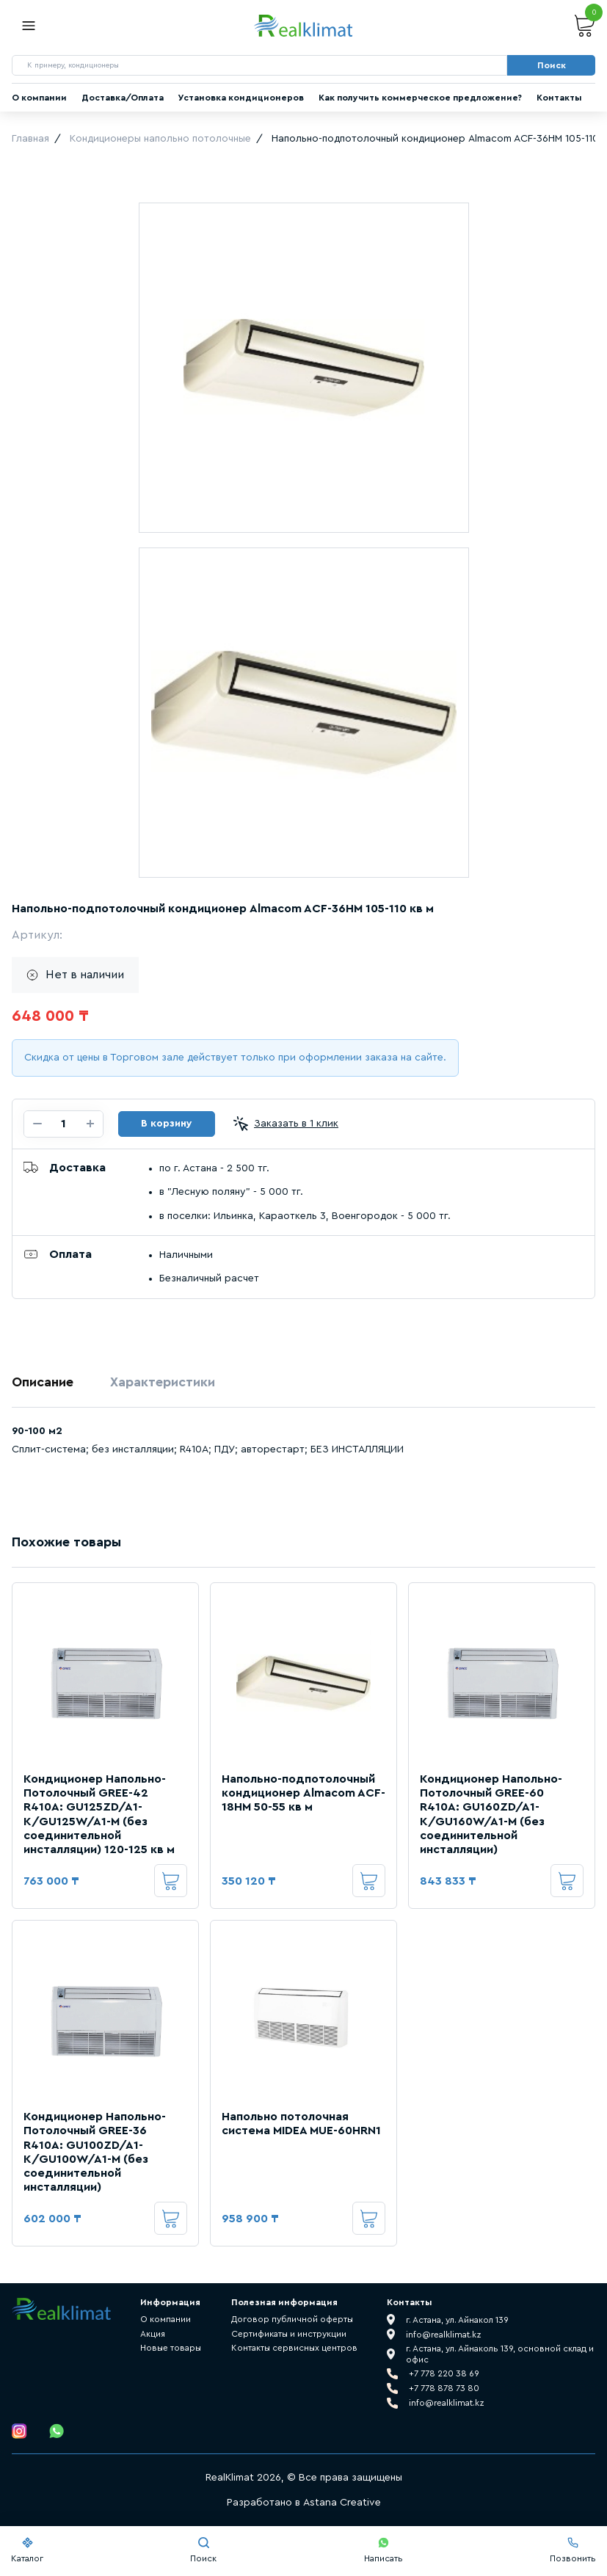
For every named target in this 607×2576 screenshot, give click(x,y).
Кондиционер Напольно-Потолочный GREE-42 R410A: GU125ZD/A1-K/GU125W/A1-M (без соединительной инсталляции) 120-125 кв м (99, 1814)
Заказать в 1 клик (285, 1123)
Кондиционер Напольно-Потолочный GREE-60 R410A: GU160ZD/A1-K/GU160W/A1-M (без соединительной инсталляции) (491, 1814)
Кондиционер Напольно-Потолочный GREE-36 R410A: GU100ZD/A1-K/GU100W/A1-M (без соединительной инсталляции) (94, 2152)
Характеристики (162, 1382)
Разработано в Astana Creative (304, 2502)
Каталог (27, 2550)
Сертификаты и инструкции (288, 2333)
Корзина (585, 26)
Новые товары (170, 2347)
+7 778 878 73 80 (444, 2388)
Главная (30, 139)
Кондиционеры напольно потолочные (160, 139)
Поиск (203, 2550)
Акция (152, 2333)
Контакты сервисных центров (294, 2347)
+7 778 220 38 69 (444, 2373)
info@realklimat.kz (446, 2402)
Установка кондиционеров (241, 97)
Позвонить (573, 2550)
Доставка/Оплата (122, 97)
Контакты (559, 97)
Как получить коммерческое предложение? (420, 97)
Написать (383, 2550)
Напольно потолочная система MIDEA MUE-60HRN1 (301, 2123)
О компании (39, 97)
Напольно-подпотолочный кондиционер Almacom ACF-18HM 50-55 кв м (303, 1793)
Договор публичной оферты (292, 2319)
